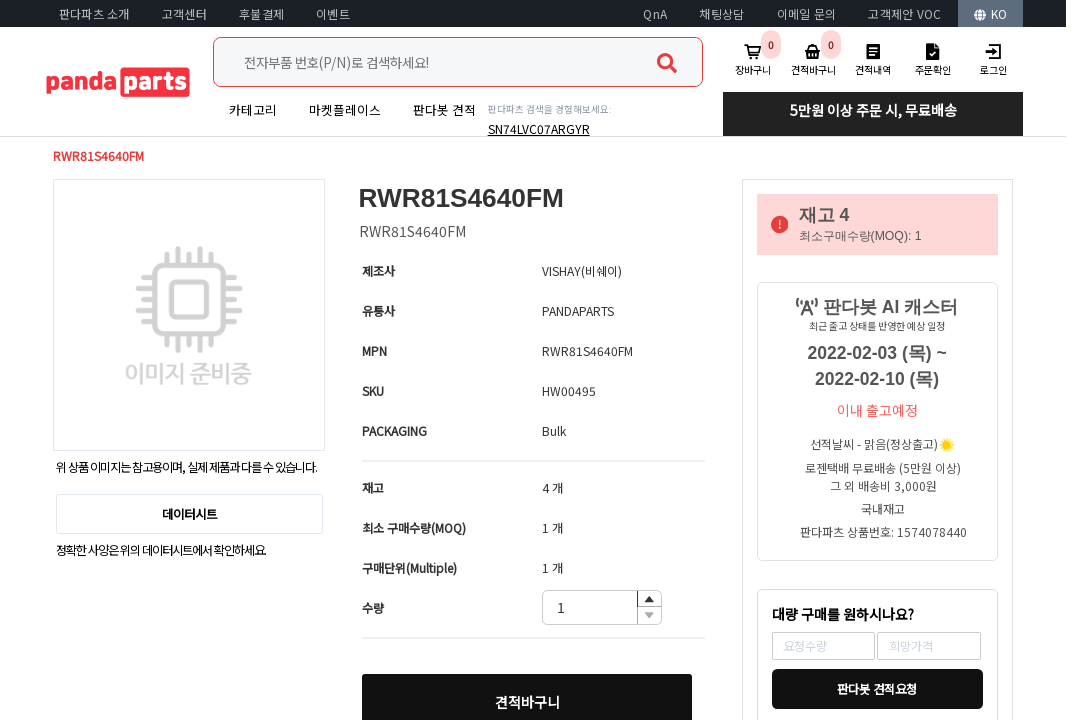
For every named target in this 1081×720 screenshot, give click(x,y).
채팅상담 (721, 13)
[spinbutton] (602, 607)
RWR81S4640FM (98, 156)
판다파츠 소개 (94, 13)
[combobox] (458, 62)
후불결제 (261, 13)
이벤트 (333, 13)
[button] (649, 599)
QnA (655, 13)
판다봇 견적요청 (877, 689)
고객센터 (184, 13)
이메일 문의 (807, 13)
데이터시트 (189, 514)
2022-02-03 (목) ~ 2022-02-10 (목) (877, 366)
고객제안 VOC (904, 13)
